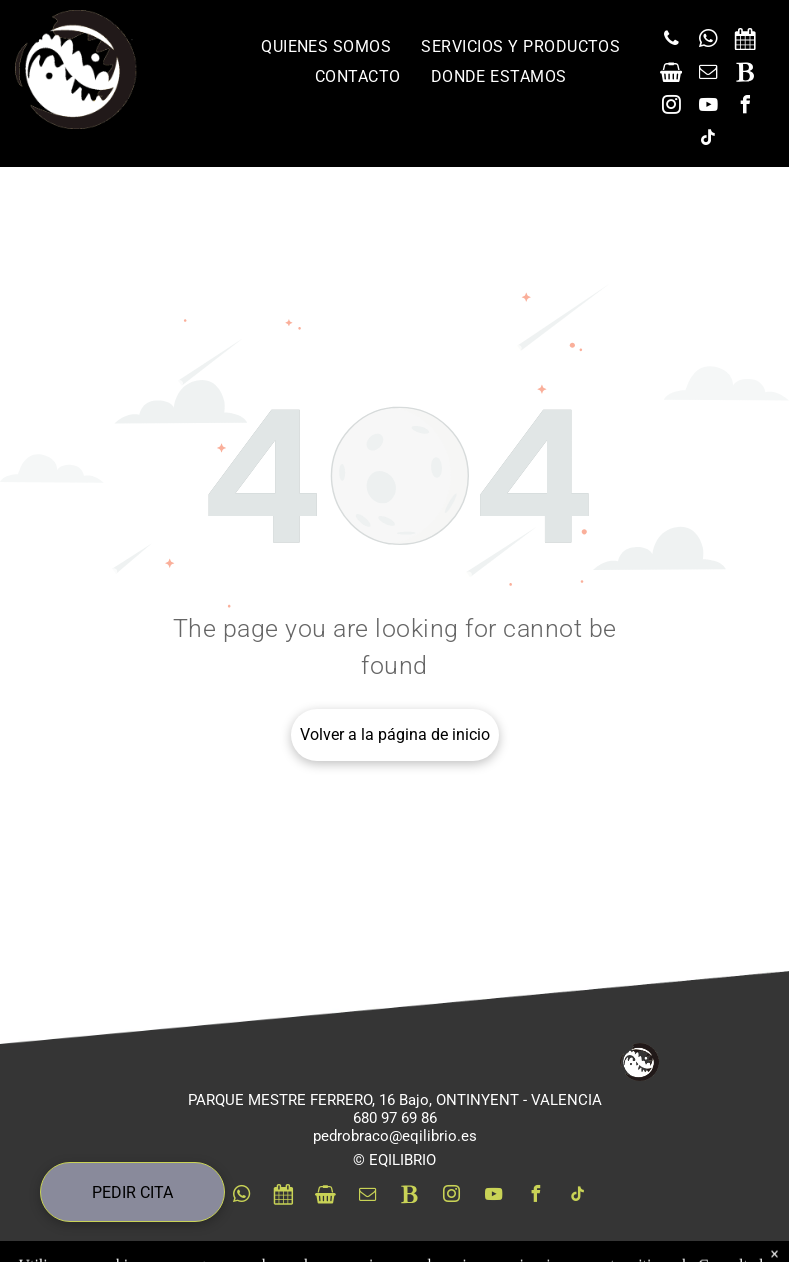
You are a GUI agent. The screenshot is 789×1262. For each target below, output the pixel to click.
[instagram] (671, 107)
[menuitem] (326, 46)
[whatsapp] (708, 41)
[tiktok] (708, 140)
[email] (708, 74)
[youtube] (708, 107)
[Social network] (745, 41)
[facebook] (745, 107)
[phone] (671, 41)
